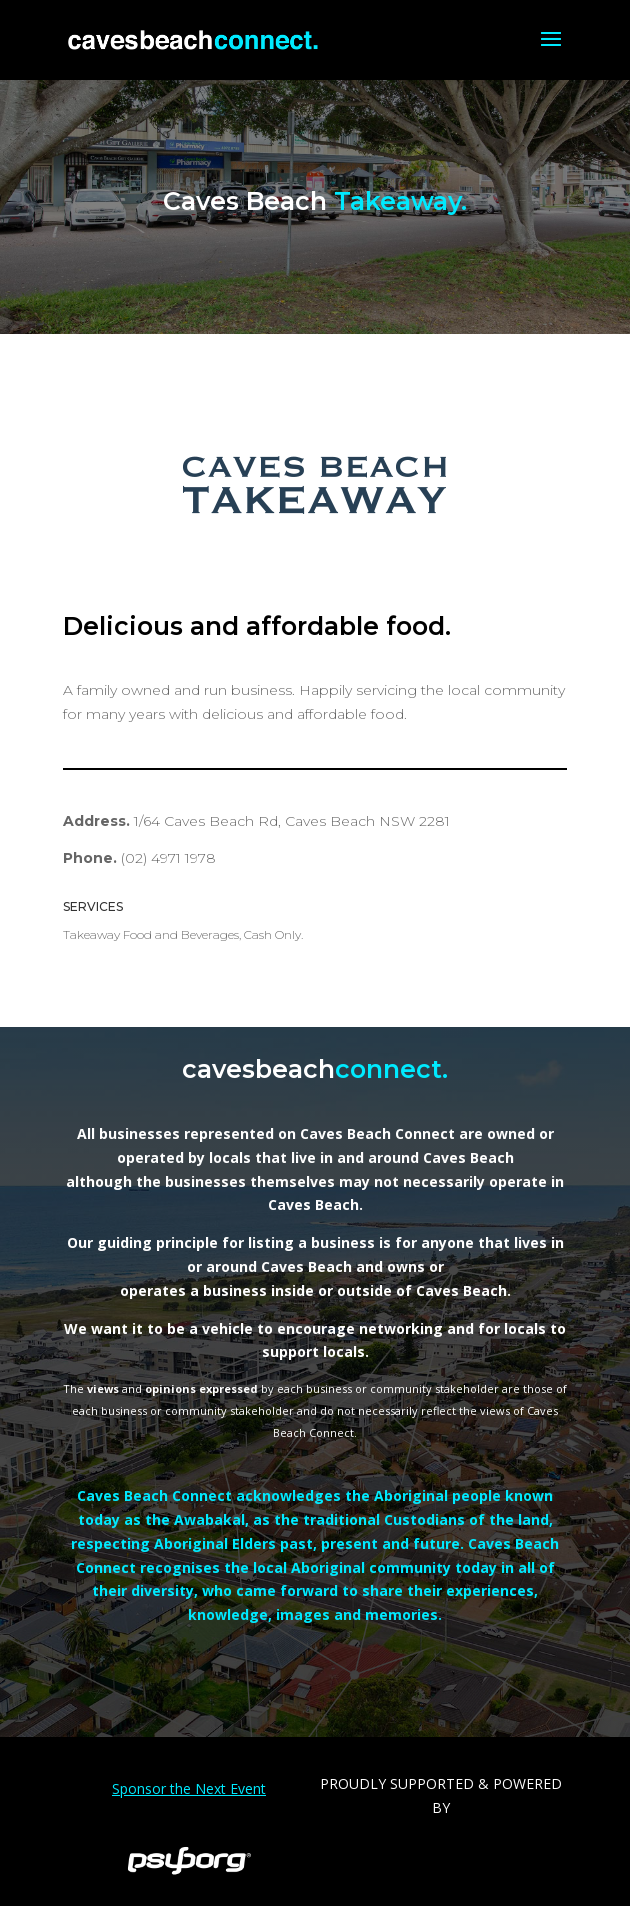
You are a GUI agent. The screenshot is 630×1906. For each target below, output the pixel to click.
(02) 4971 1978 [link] (168, 858)
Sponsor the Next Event (189, 1788)
